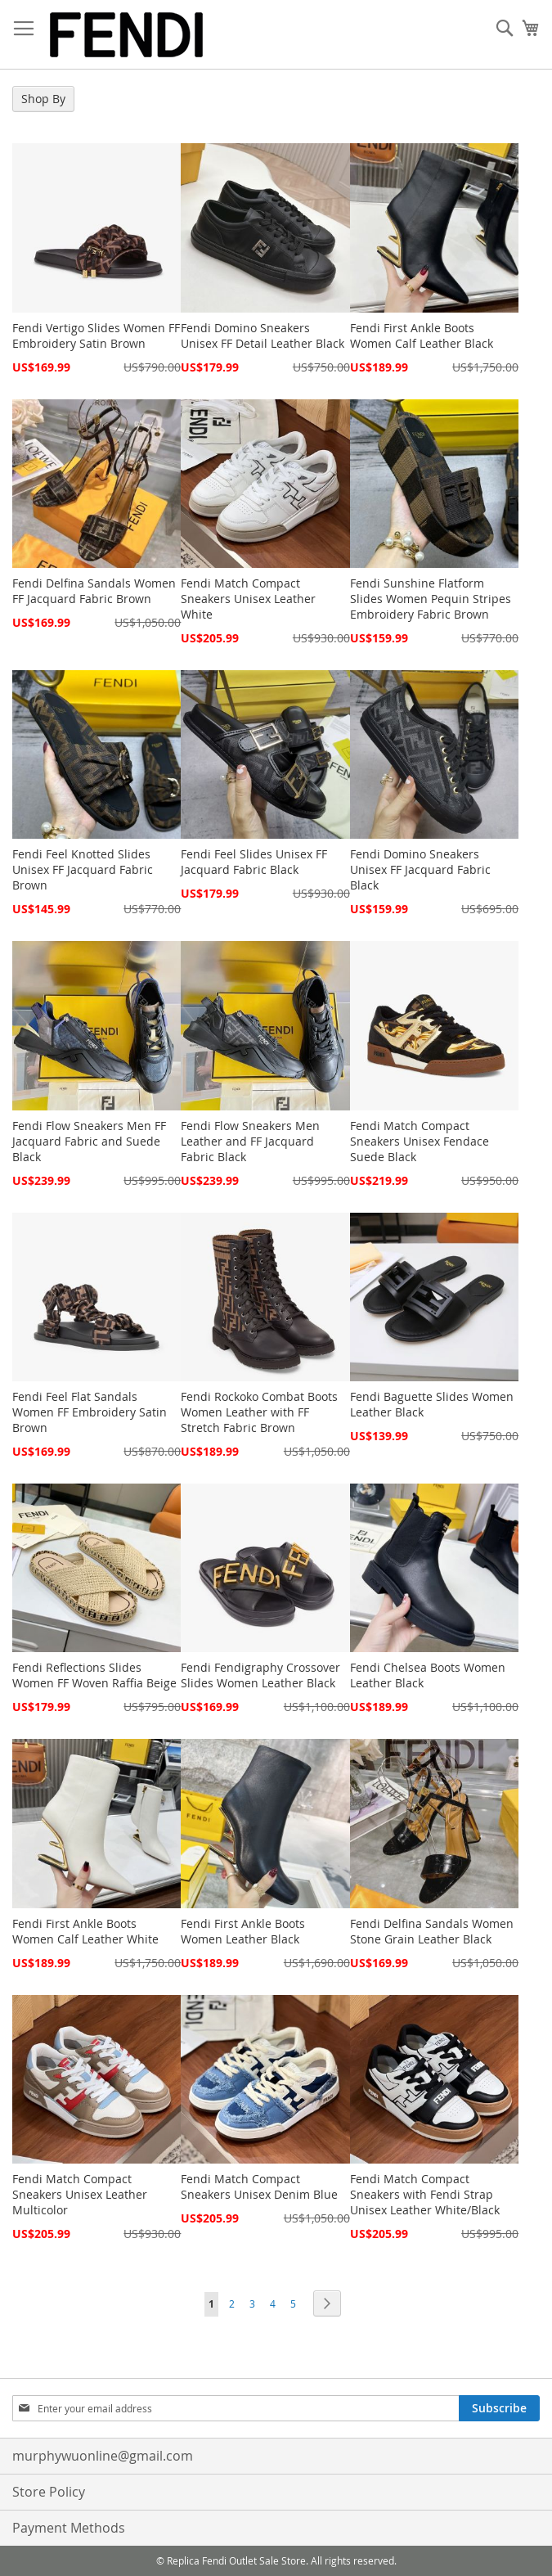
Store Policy (48, 2492)
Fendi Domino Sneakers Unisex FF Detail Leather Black (262, 335)
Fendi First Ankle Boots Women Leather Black (243, 1931)
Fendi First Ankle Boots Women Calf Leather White (85, 1931)
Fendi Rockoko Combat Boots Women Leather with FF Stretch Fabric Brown (259, 1412)
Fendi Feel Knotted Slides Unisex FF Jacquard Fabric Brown (82, 869)
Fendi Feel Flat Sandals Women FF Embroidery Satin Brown (89, 1412)
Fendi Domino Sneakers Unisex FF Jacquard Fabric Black (420, 869)
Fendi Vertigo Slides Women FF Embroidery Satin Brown (96, 335)
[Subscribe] (499, 2408)
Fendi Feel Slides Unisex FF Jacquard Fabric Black (254, 861)
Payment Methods (68, 2528)
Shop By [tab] (43, 98)
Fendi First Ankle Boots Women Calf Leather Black (421, 335)
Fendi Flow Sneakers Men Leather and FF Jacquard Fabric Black (250, 1141)
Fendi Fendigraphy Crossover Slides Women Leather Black (260, 1675)
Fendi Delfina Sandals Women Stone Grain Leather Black (432, 1931)
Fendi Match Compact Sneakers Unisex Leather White (248, 598)
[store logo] (127, 34)
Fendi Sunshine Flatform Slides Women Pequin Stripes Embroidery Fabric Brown (430, 598)
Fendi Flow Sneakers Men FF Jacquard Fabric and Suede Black (89, 1141)
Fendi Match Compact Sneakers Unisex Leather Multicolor (79, 2194)
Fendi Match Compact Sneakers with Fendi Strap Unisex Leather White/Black (425, 2194)
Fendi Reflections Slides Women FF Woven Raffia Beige (94, 1675)
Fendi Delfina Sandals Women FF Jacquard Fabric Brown (94, 590)
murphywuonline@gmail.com (102, 2456)
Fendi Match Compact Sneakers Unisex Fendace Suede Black (419, 1141)
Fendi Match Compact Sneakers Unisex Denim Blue (259, 2186)
